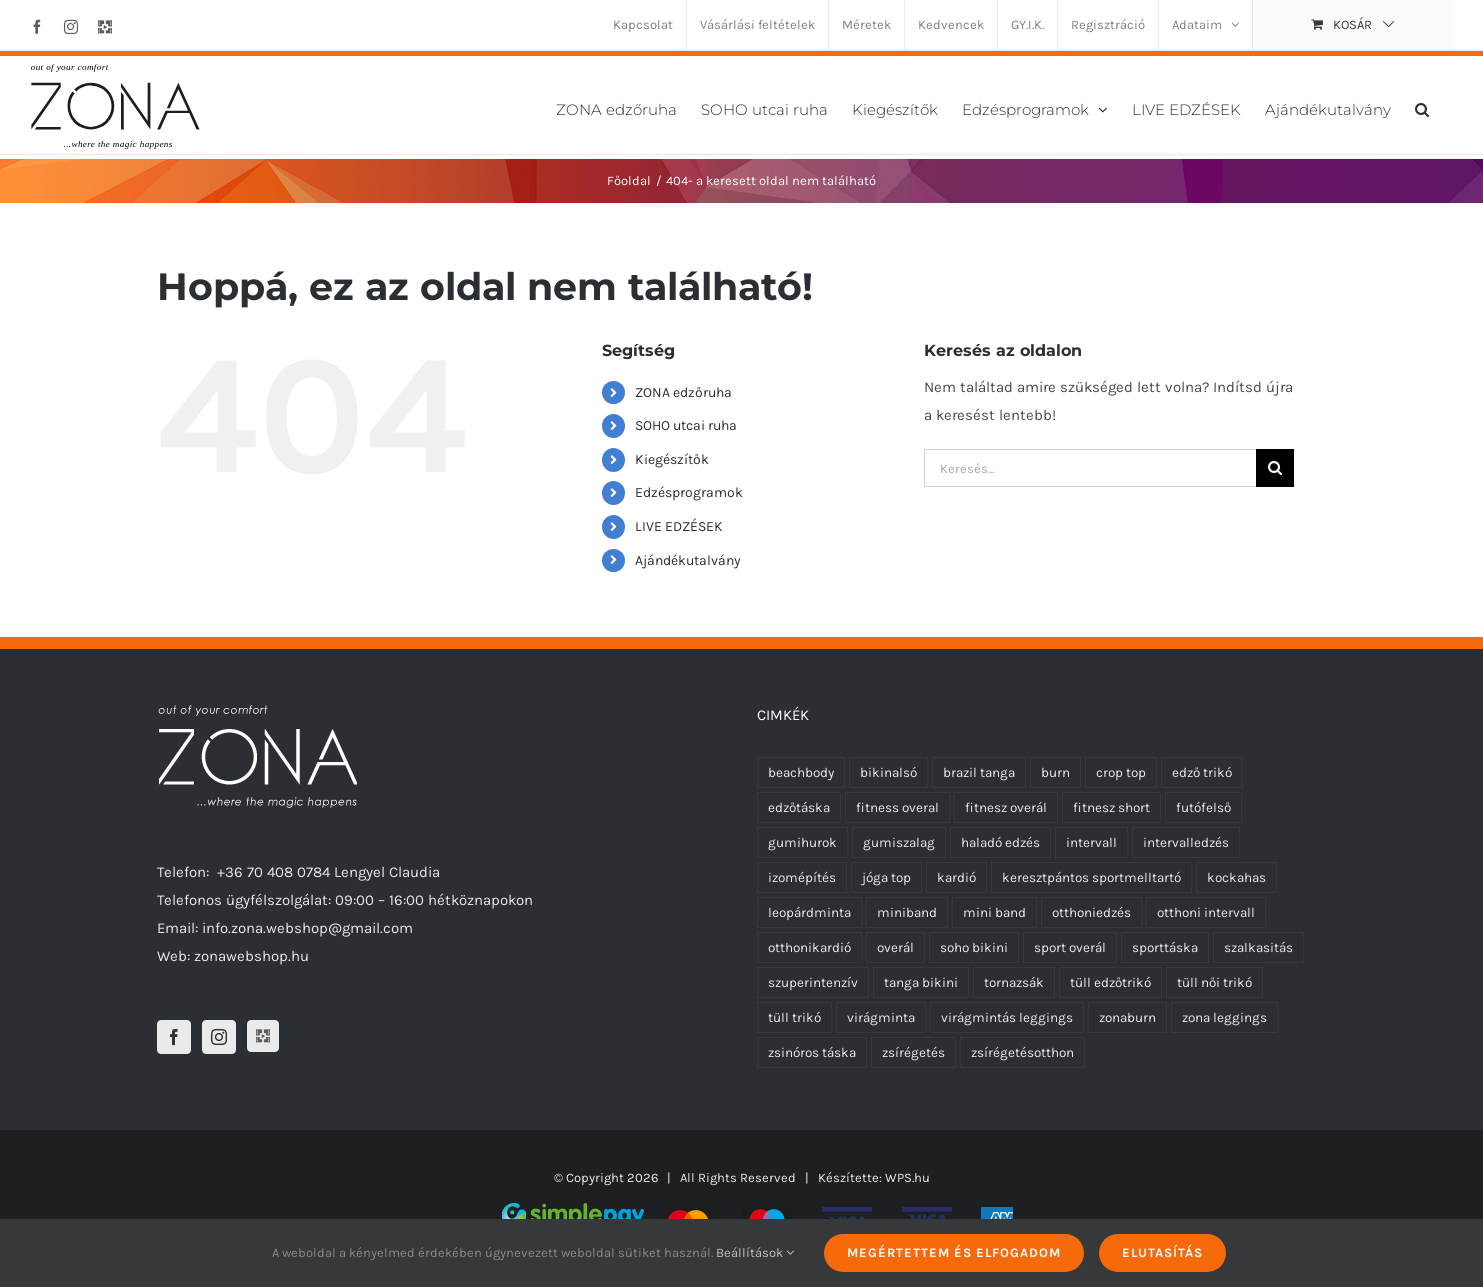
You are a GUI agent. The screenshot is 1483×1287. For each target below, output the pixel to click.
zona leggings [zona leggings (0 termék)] (1224, 1017)
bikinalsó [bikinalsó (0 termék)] (888, 772)
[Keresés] (1275, 468)
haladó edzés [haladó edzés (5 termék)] (1000, 842)
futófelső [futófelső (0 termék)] (1203, 807)
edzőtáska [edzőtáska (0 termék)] (799, 807)
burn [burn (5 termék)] (1055, 772)
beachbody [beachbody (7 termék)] (801, 772)
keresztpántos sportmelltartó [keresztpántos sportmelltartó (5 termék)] (1091, 877)
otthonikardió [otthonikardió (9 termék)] (809, 947)
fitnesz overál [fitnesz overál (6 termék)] (1006, 807)
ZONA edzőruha (683, 392)
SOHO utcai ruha (686, 425)
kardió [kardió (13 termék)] (956, 877)
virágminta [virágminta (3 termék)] (881, 1017)
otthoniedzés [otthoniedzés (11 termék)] (1091, 912)
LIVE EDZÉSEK (679, 526)
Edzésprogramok (689, 492)
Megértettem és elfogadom (954, 1252)
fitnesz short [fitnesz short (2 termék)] (1111, 807)
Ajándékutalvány (688, 560)
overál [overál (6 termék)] (895, 947)
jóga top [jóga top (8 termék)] (886, 877)
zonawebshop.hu (251, 956)
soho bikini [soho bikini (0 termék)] (974, 947)
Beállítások (755, 1252)
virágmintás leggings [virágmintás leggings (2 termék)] (1007, 1017)
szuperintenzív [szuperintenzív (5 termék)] (813, 982)
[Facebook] (174, 1037)
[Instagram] (219, 1037)
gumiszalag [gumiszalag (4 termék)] (899, 842)
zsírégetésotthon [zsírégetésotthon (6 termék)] (1022, 1052)
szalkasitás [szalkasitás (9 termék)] (1258, 947)
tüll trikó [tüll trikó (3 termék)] (794, 1017)
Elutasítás (1162, 1252)
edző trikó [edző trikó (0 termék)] (1202, 772)
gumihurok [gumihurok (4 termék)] (802, 842)
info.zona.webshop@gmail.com (307, 928)
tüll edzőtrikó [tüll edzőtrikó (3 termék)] (1110, 982)
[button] (1422, 107)
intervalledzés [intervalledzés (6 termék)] (1186, 842)
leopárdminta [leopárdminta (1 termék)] (809, 912)
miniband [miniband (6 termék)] (907, 912)
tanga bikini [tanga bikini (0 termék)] (921, 982)
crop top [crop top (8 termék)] (1121, 772)
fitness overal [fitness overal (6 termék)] (897, 807)
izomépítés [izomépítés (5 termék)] (802, 877)
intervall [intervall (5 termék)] (1091, 842)
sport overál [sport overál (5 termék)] (1070, 947)
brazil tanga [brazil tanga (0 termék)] (979, 772)
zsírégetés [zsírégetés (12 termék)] (913, 1052)
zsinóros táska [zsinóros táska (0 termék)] (812, 1052)
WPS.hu (907, 1177)
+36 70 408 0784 (273, 872)
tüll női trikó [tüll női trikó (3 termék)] (1214, 982)
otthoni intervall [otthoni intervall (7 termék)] (1206, 912)
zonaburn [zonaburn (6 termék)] (1127, 1017)
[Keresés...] (1090, 468)
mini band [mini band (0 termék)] (994, 912)
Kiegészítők (672, 459)
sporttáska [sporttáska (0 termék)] (1165, 947)
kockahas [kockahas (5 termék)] (1236, 877)
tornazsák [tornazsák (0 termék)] (1014, 982)
